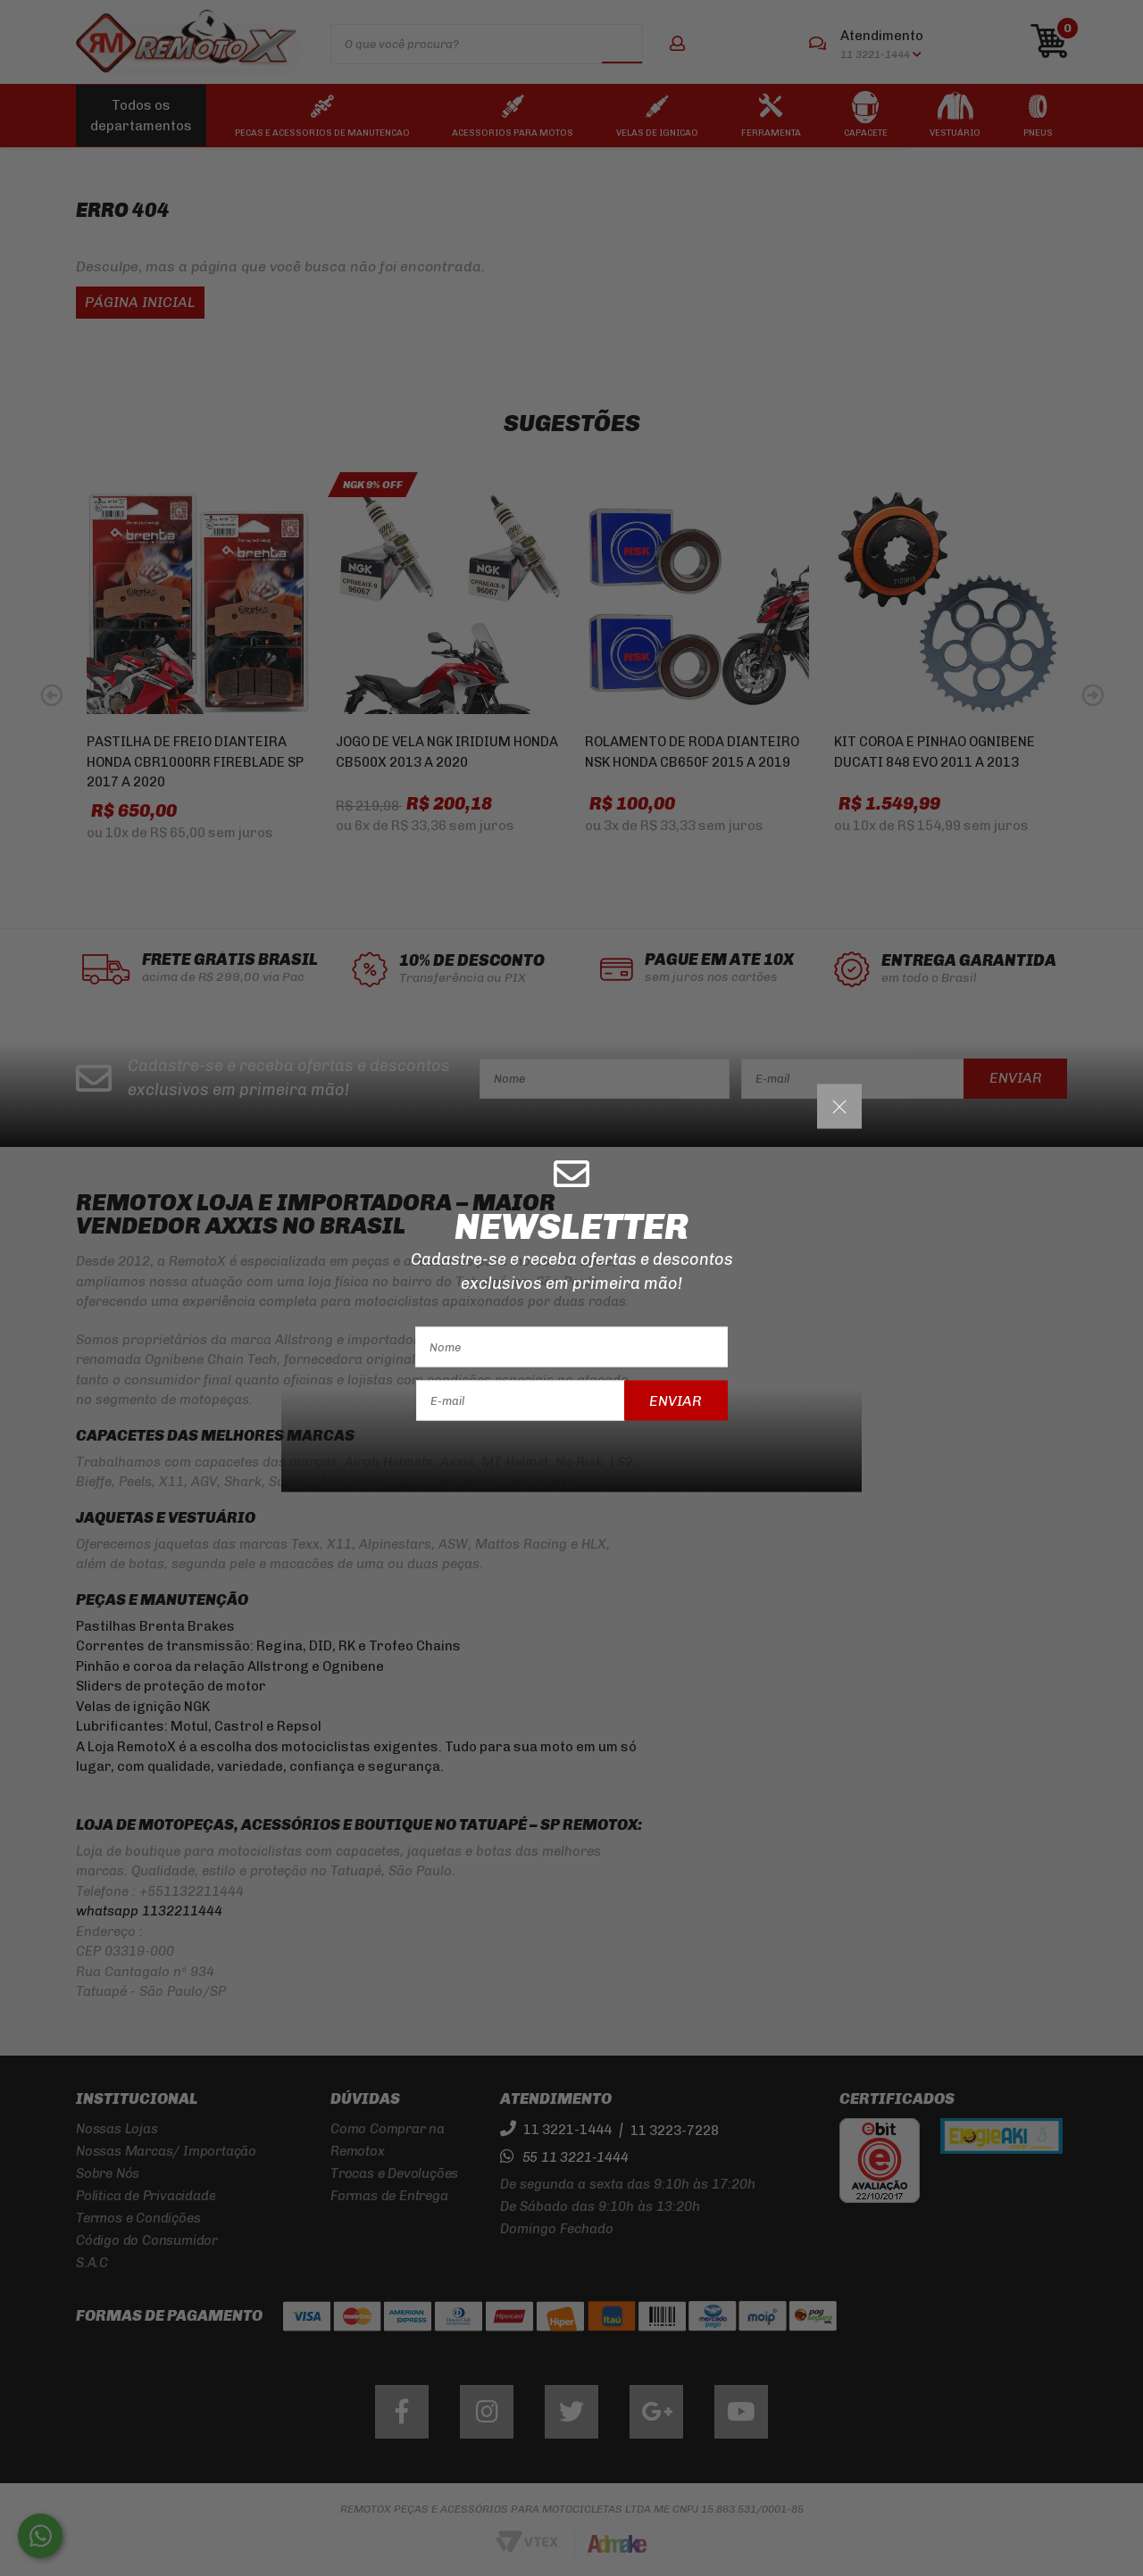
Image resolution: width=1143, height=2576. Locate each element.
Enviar (675, 1400)
